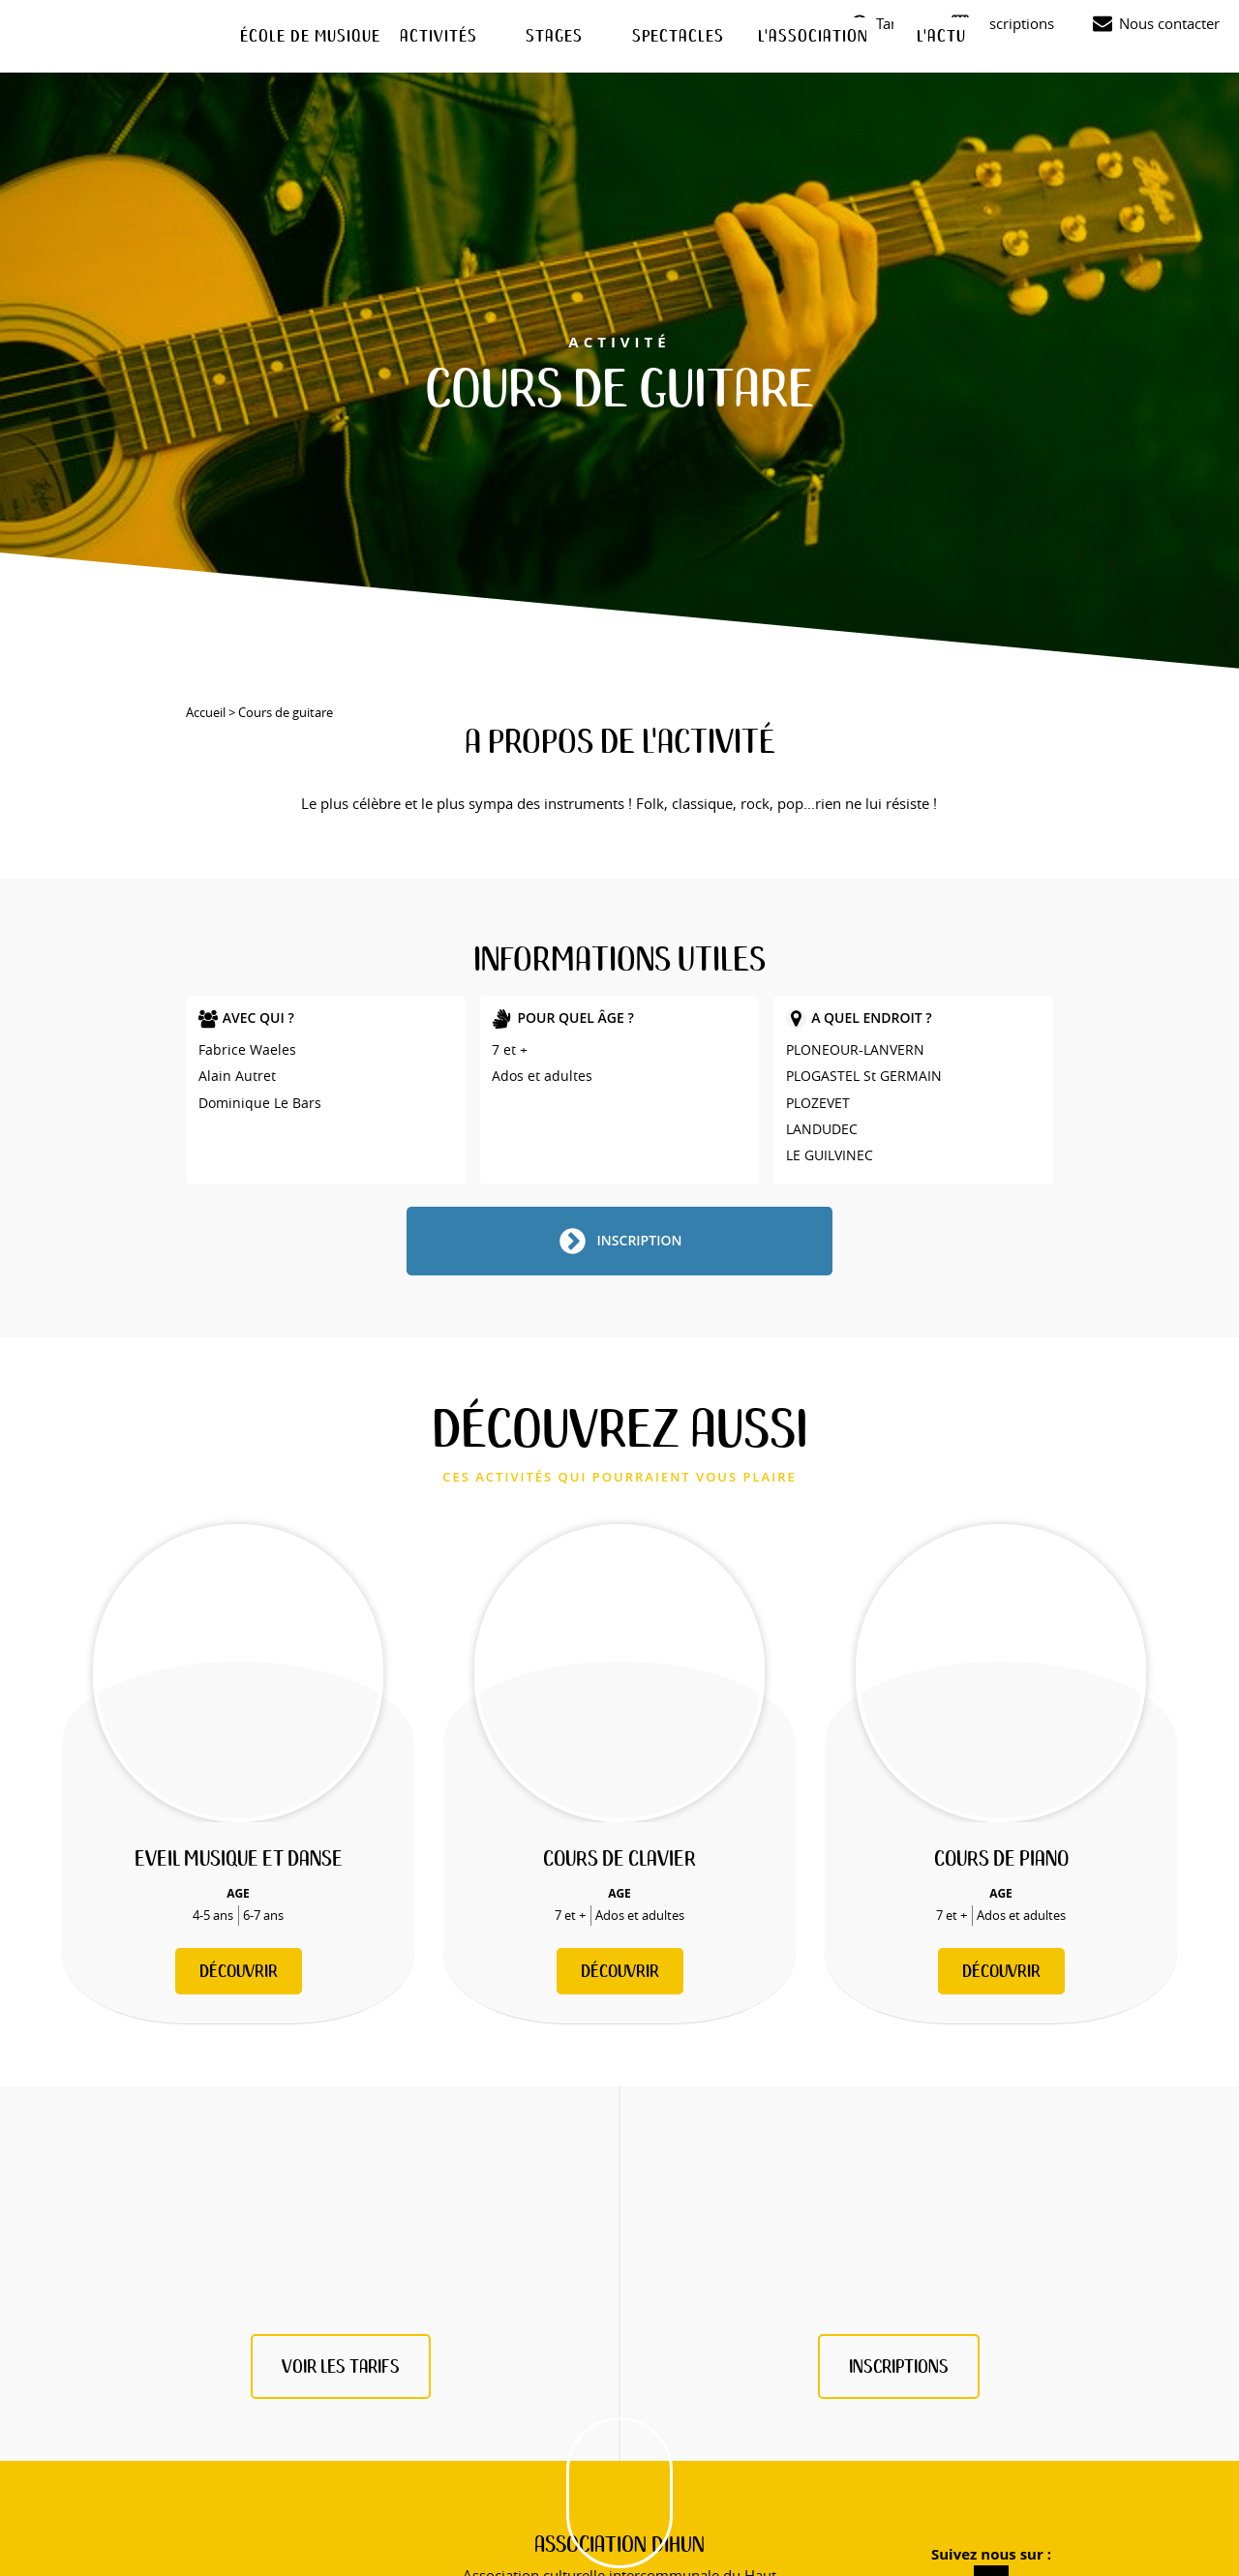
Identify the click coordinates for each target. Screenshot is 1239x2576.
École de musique (310, 35)
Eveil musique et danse (239, 1858)
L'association (813, 35)
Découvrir (238, 1971)
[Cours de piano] (1001, 1673)
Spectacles (678, 35)
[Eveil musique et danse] (238, 1673)
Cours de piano (1001, 1858)
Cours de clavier (619, 1858)
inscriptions (899, 2366)
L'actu (941, 35)
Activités (438, 35)
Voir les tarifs (341, 2366)
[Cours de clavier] (619, 1673)
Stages (554, 35)
